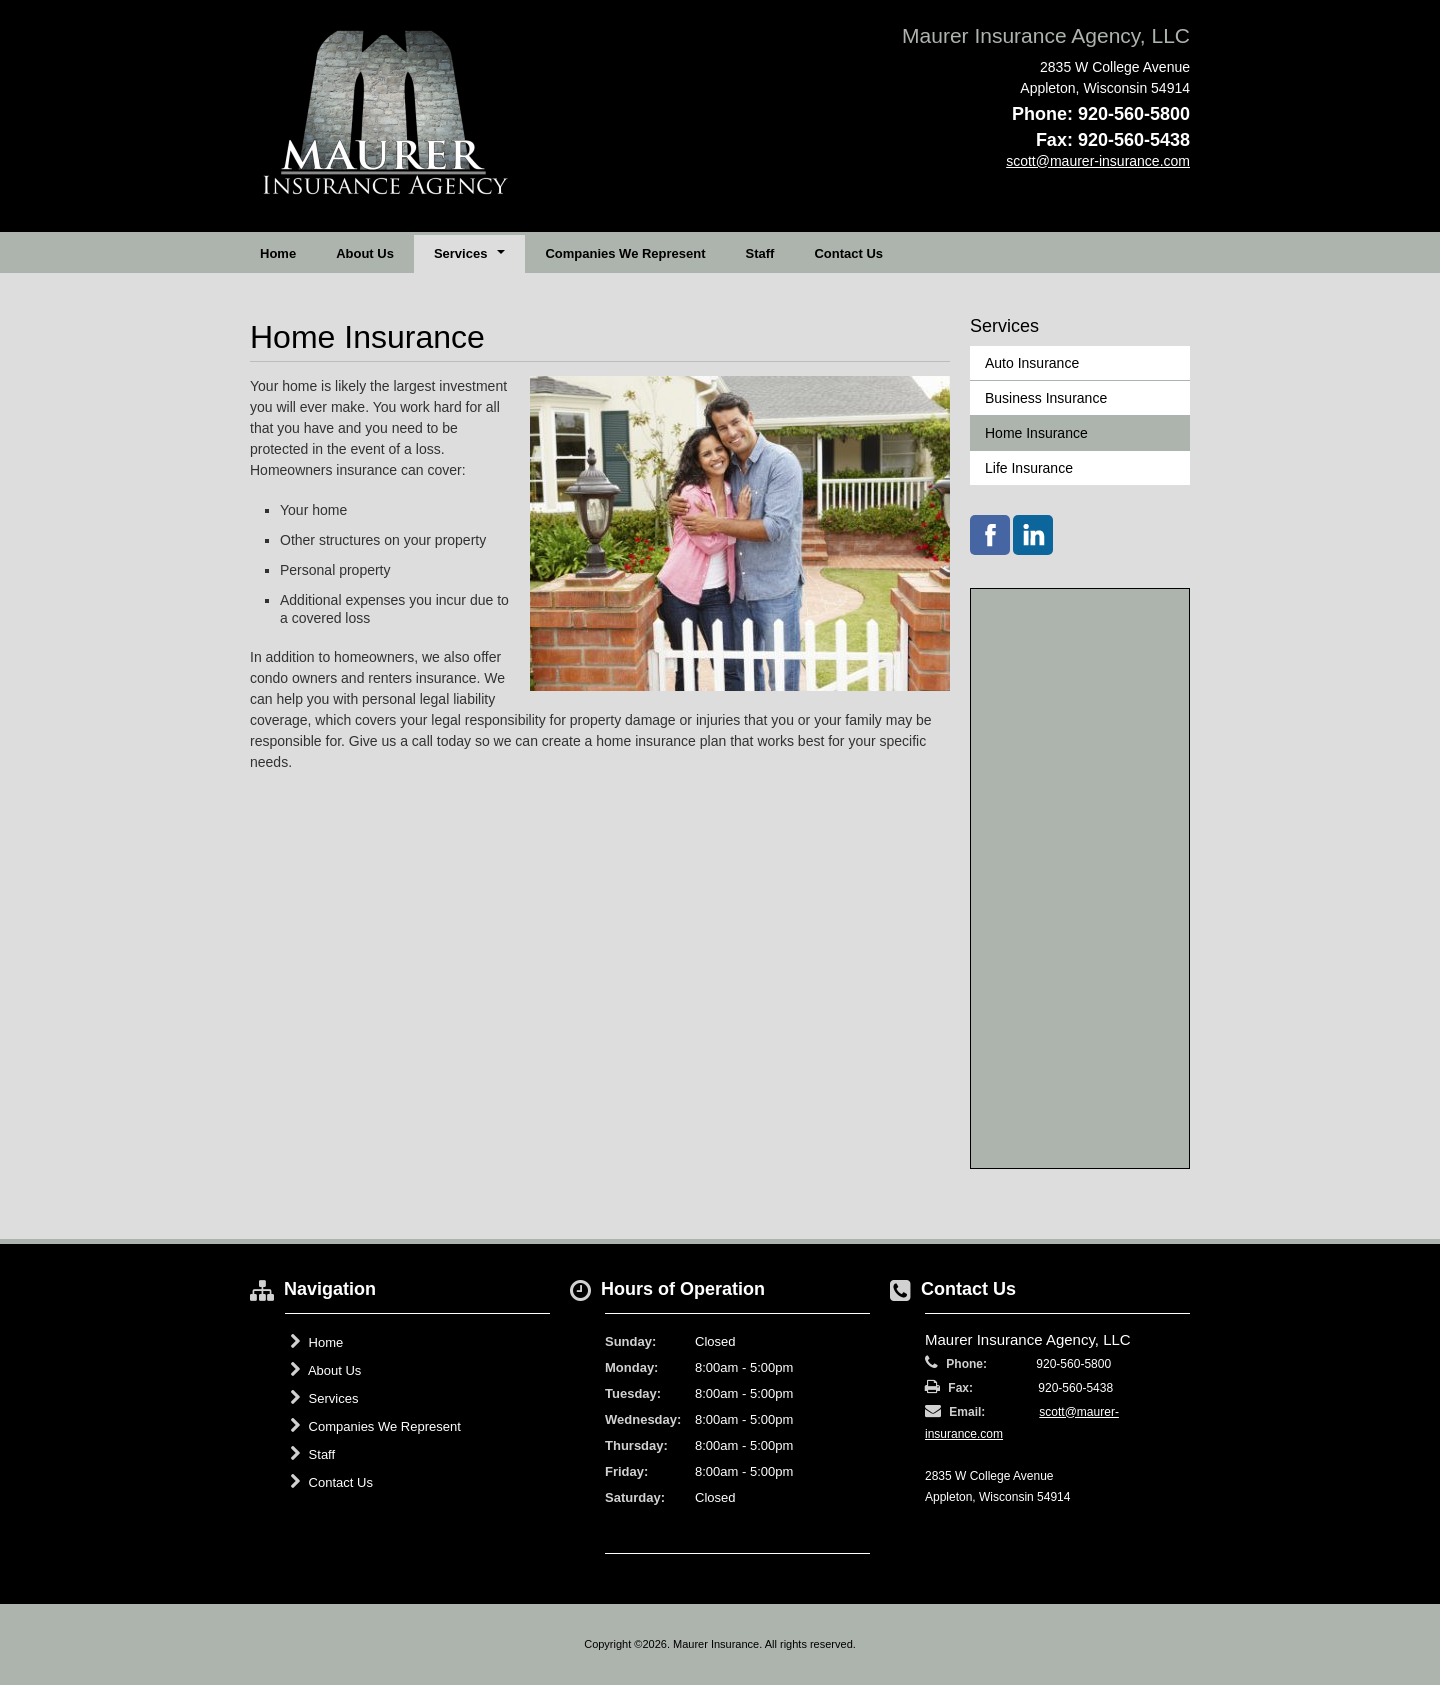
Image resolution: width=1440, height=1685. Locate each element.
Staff (760, 253)
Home (278, 253)
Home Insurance (1036, 433)
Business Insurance (1046, 398)
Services (324, 1398)
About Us (365, 253)
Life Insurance (1029, 468)
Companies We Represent (625, 253)
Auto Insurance (1032, 363)
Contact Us (848, 253)
